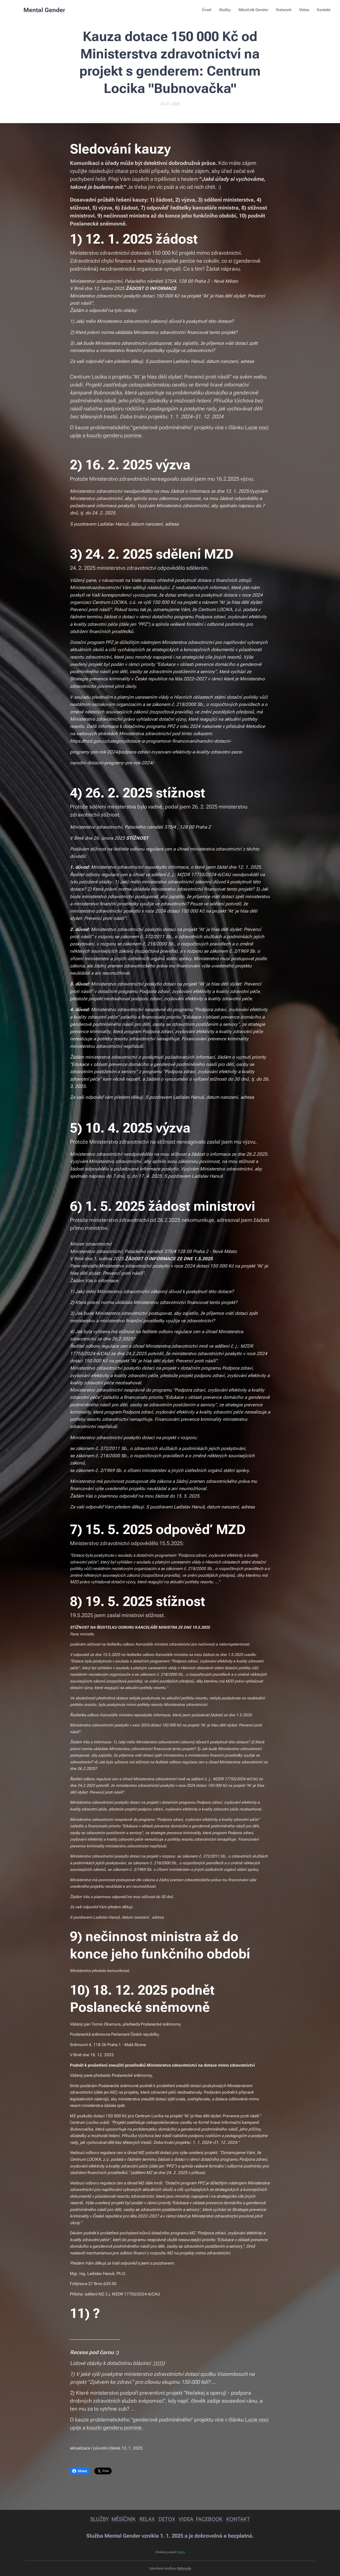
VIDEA (186, 2519)
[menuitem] (211, 10)
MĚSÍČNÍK (123, 2519)
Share (79, 2471)
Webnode (184, 2568)
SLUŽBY (99, 2519)
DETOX (166, 2519)
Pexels (181, 2552)
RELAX (147, 2519)
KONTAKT (238, 2519)
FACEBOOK (209, 2519)
